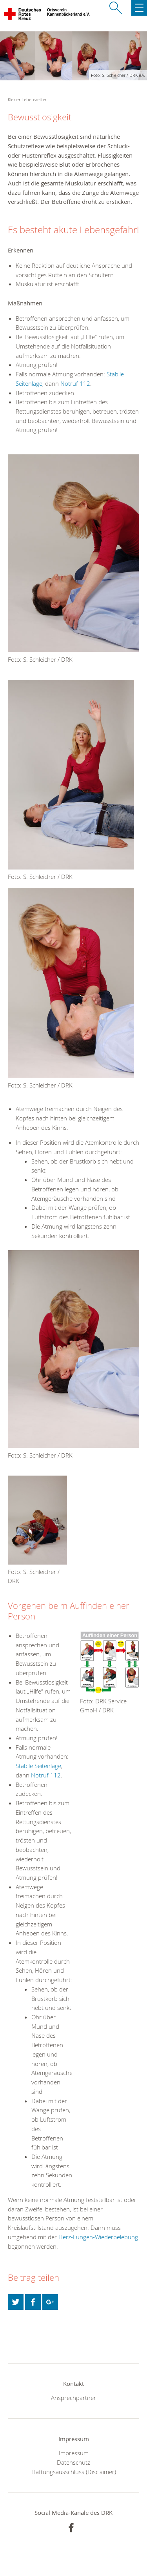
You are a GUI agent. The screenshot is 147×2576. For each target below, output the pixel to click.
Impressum (74, 2453)
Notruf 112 (74, 383)
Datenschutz (73, 2462)
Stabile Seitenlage (38, 1766)
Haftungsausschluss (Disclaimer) (73, 2472)
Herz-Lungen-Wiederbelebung (98, 2237)
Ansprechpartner (73, 2398)
